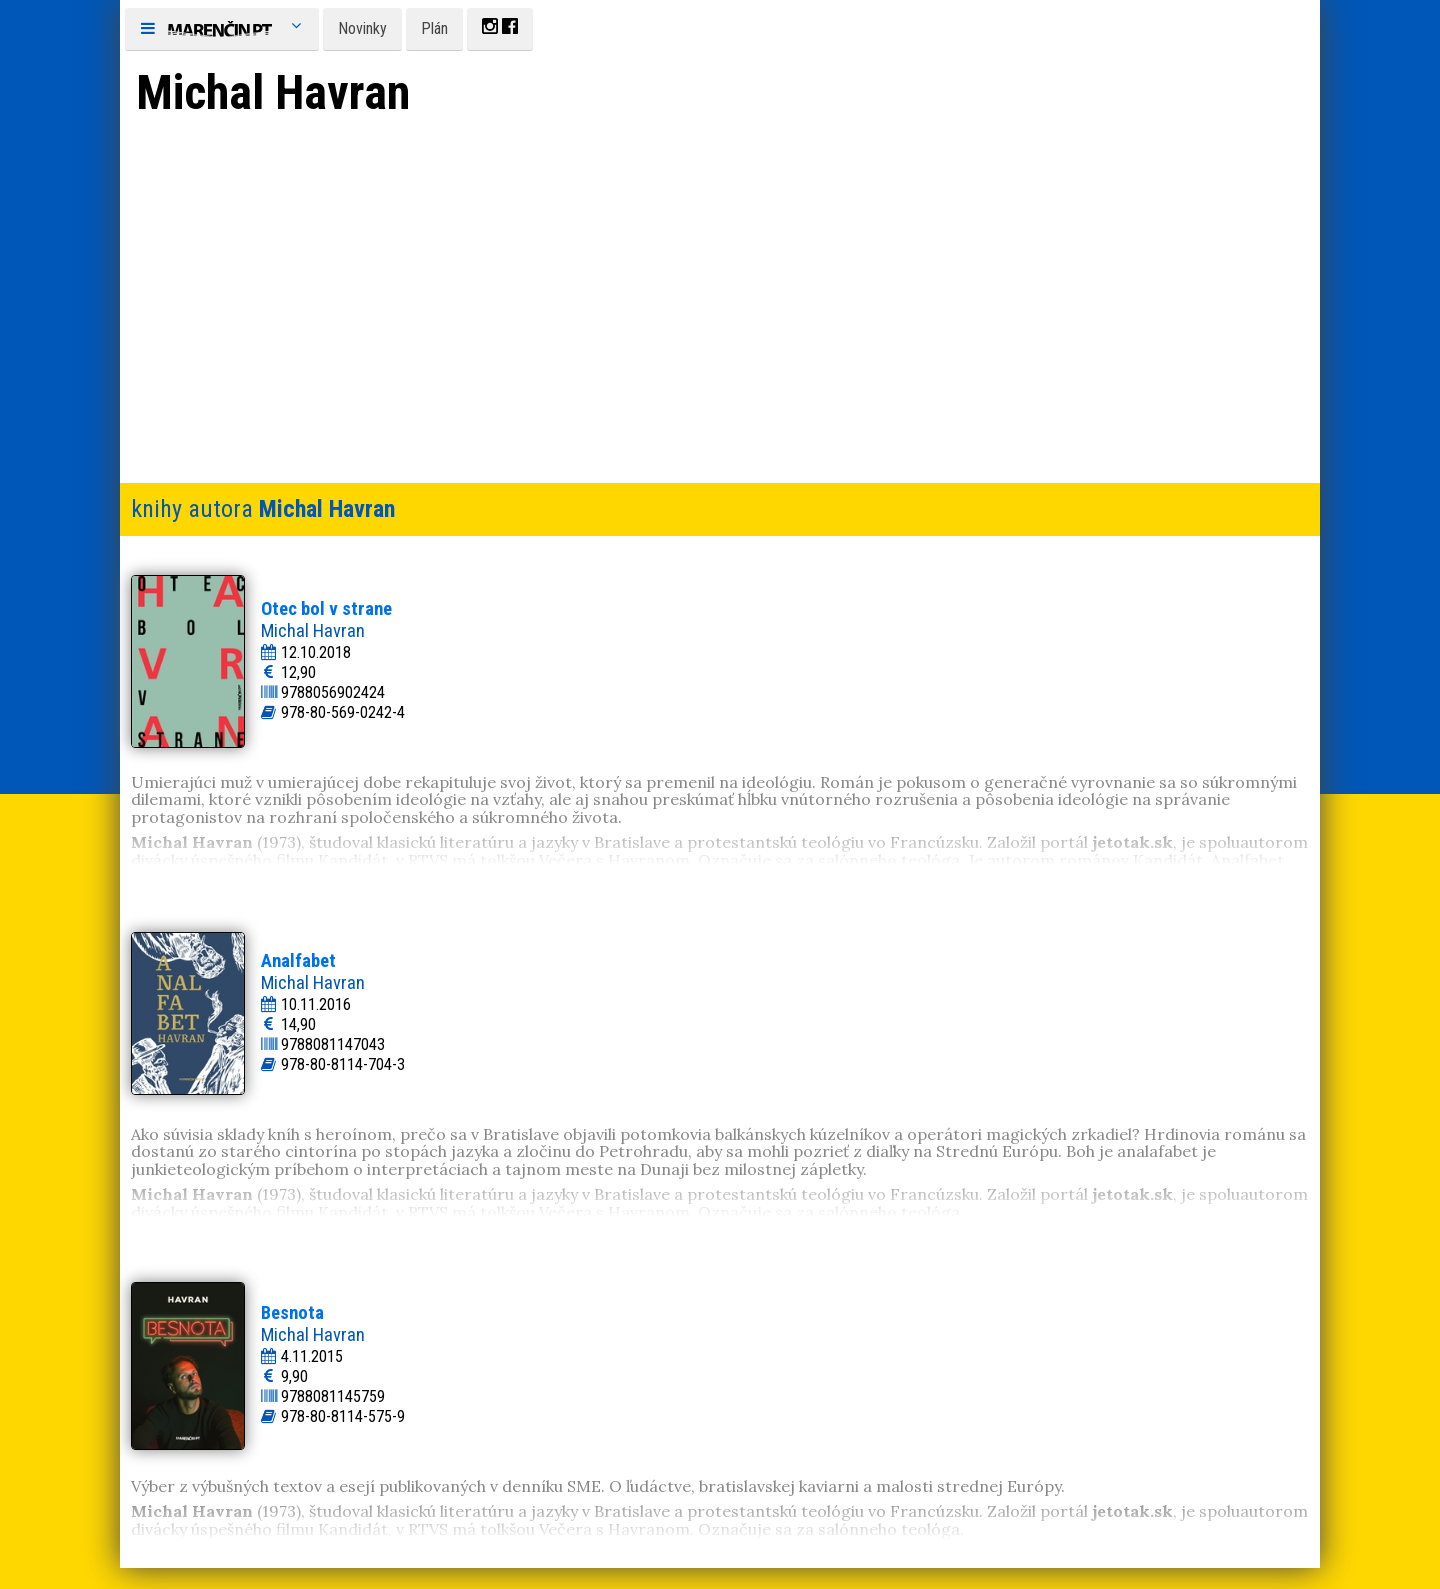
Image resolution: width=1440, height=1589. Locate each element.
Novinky (362, 28)
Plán (434, 28)
